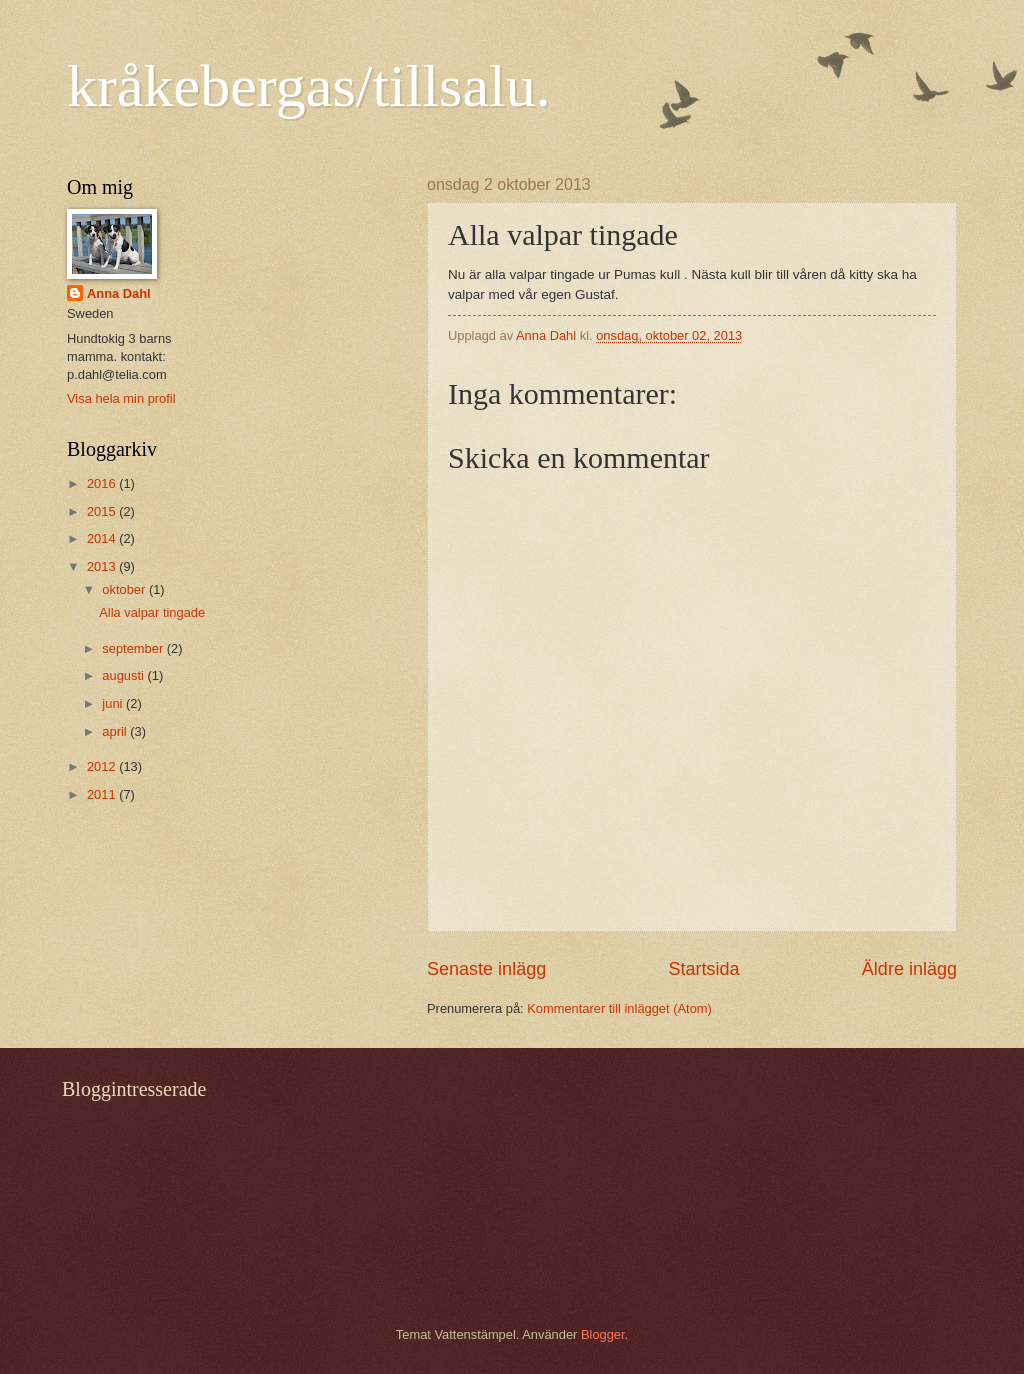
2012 (103, 766)
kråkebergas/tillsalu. (309, 86)
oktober (125, 589)
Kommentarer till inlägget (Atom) (619, 1008)
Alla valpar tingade (152, 612)
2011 (103, 794)
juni (114, 703)
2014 (103, 538)
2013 (103, 566)
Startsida (703, 969)
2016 (103, 483)
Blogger (603, 1334)
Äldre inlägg (909, 969)
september (134, 648)
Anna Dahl (119, 293)
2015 (103, 511)
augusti (124, 675)
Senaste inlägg (486, 969)
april (116, 731)
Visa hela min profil (121, 398)
